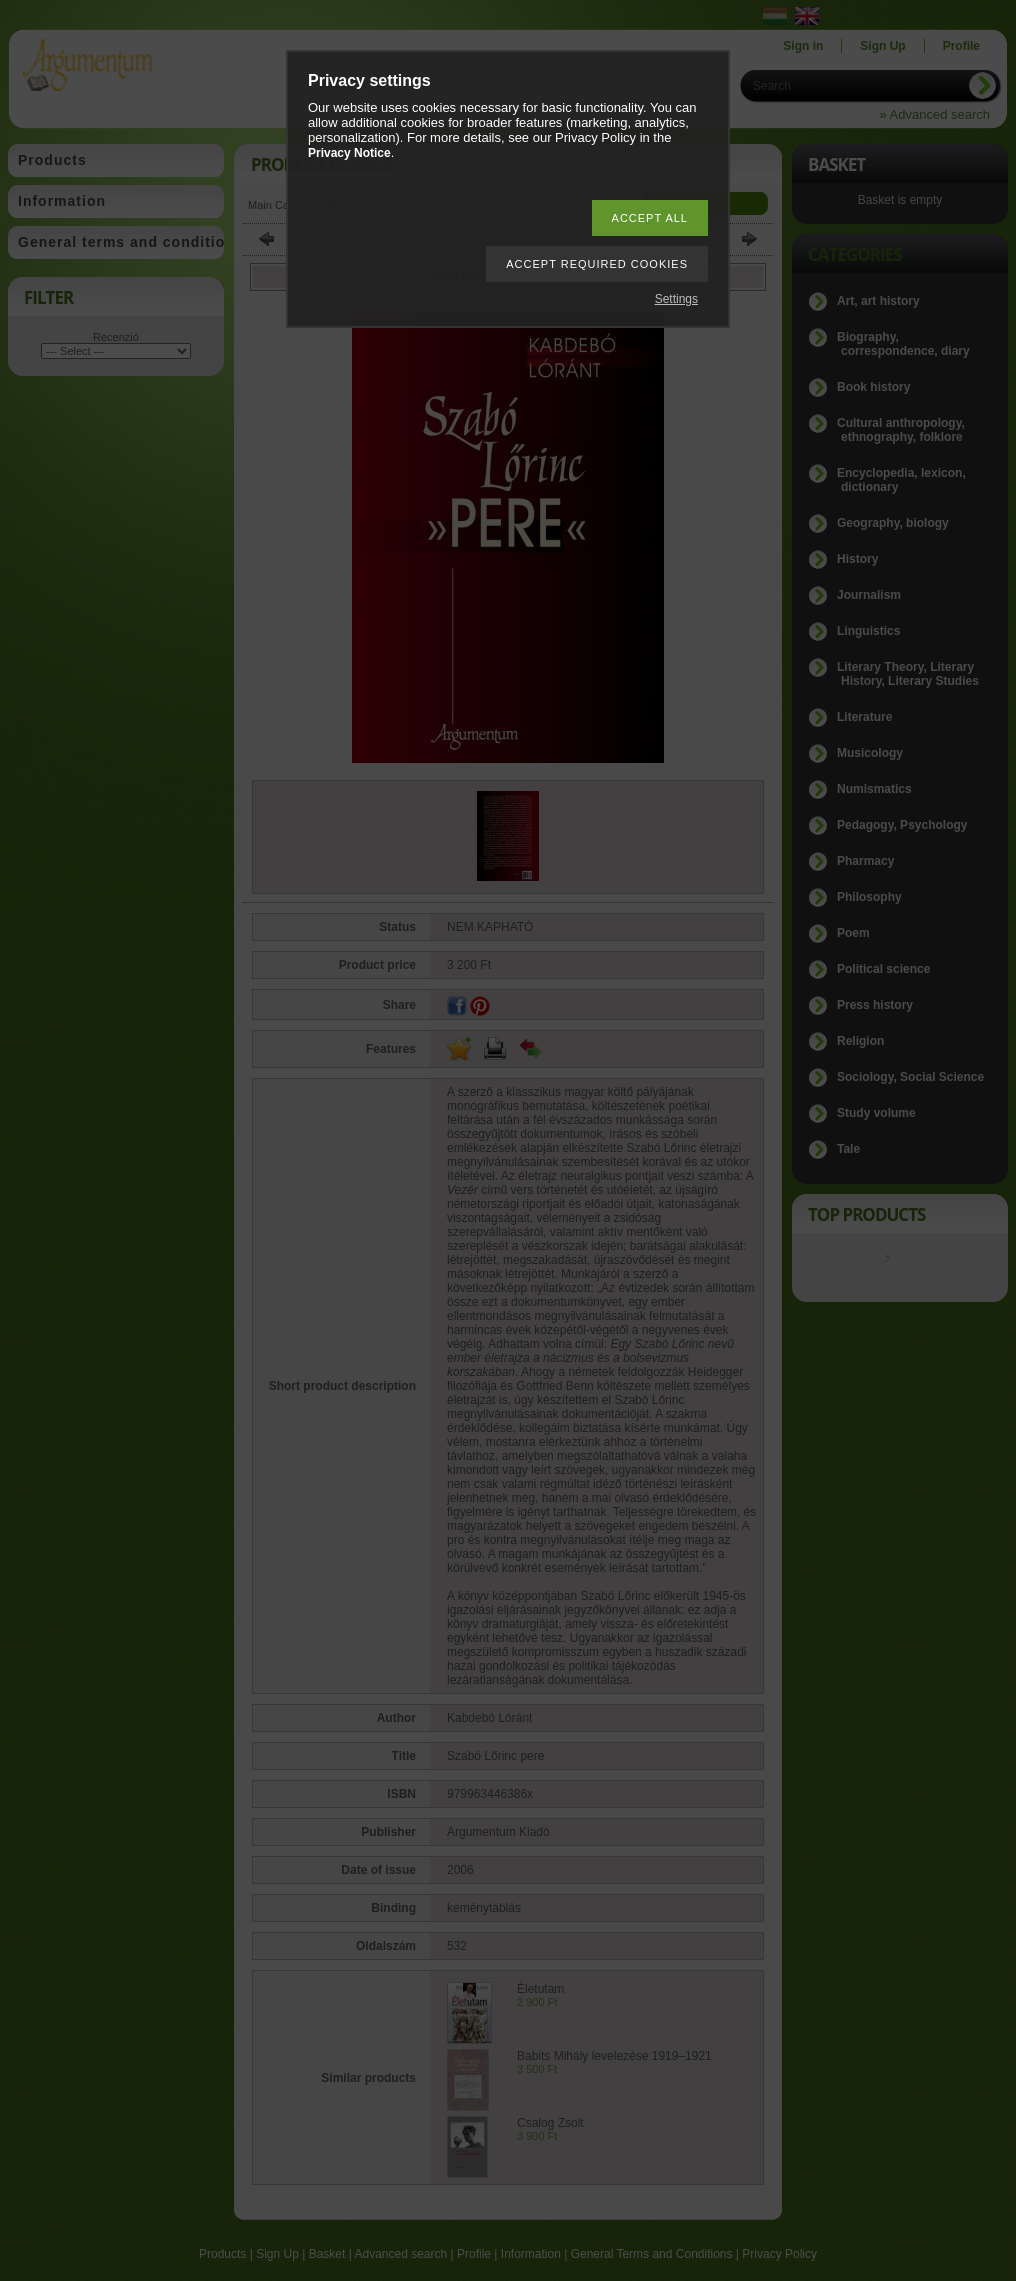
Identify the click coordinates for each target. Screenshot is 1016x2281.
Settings (676, 299)
